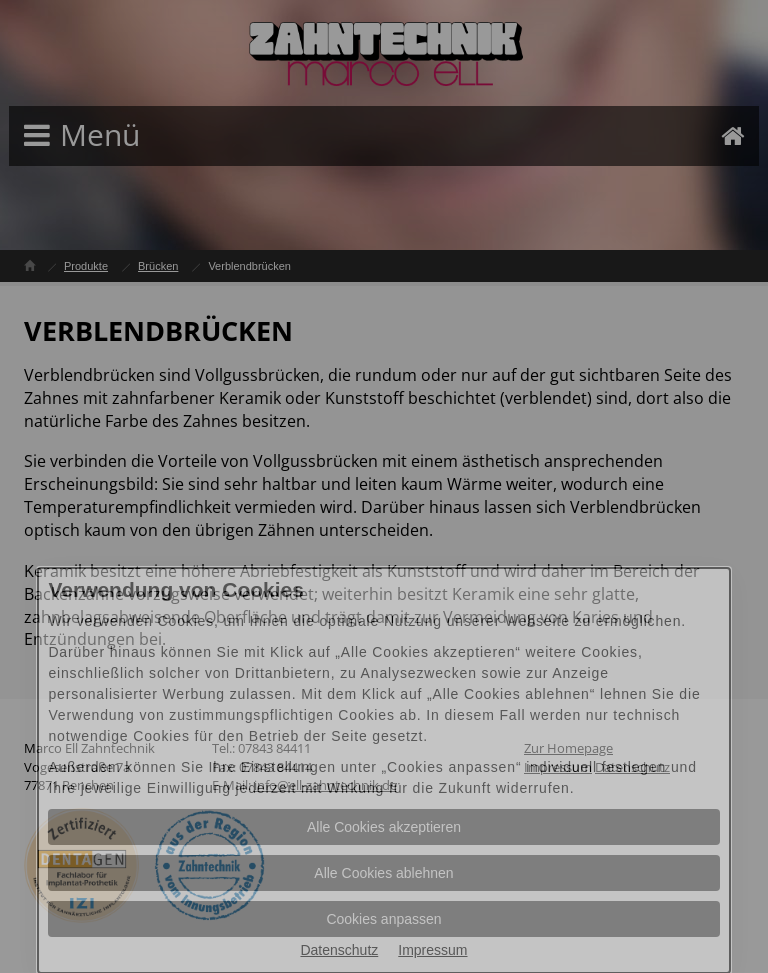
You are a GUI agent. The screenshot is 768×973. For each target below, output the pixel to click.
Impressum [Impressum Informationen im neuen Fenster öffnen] (432, 950)
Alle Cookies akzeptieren (384, 827)
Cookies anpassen (383, 919)
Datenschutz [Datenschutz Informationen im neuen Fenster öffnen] (339, 950)
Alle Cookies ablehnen (383, 873)
